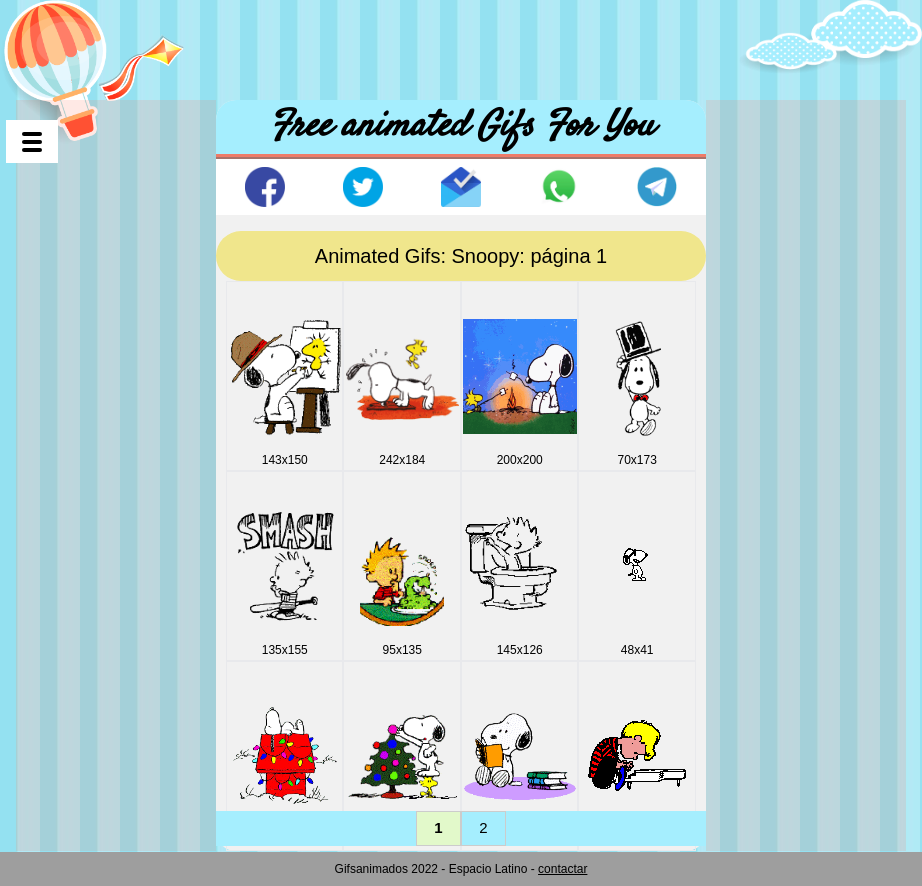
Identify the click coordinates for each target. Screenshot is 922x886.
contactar (562, 869)
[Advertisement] (461, 45)
